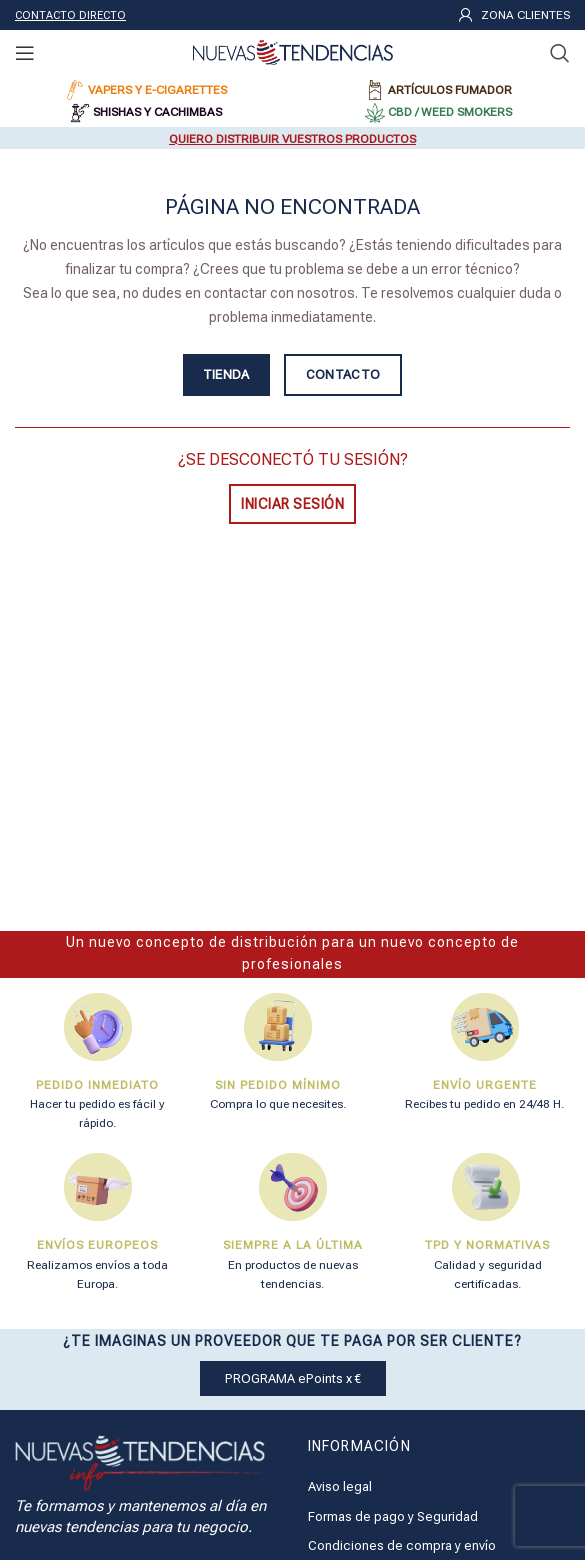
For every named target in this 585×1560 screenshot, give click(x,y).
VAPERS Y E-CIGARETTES (157, 90)
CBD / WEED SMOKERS (450, 112)
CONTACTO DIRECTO (70, 15)
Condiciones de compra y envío (402, 1545)
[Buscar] (560, 53)
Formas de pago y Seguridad (393, 1516)
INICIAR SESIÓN (292, 504)
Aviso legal (340, 1486)
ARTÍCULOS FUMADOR (450, 90)
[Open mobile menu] (25, 53)
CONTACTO (343, 374)
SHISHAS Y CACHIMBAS (157, 112)
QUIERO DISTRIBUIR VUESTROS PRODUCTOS (292, 139)
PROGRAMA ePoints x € (293, 1378)
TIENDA (226, 374)
